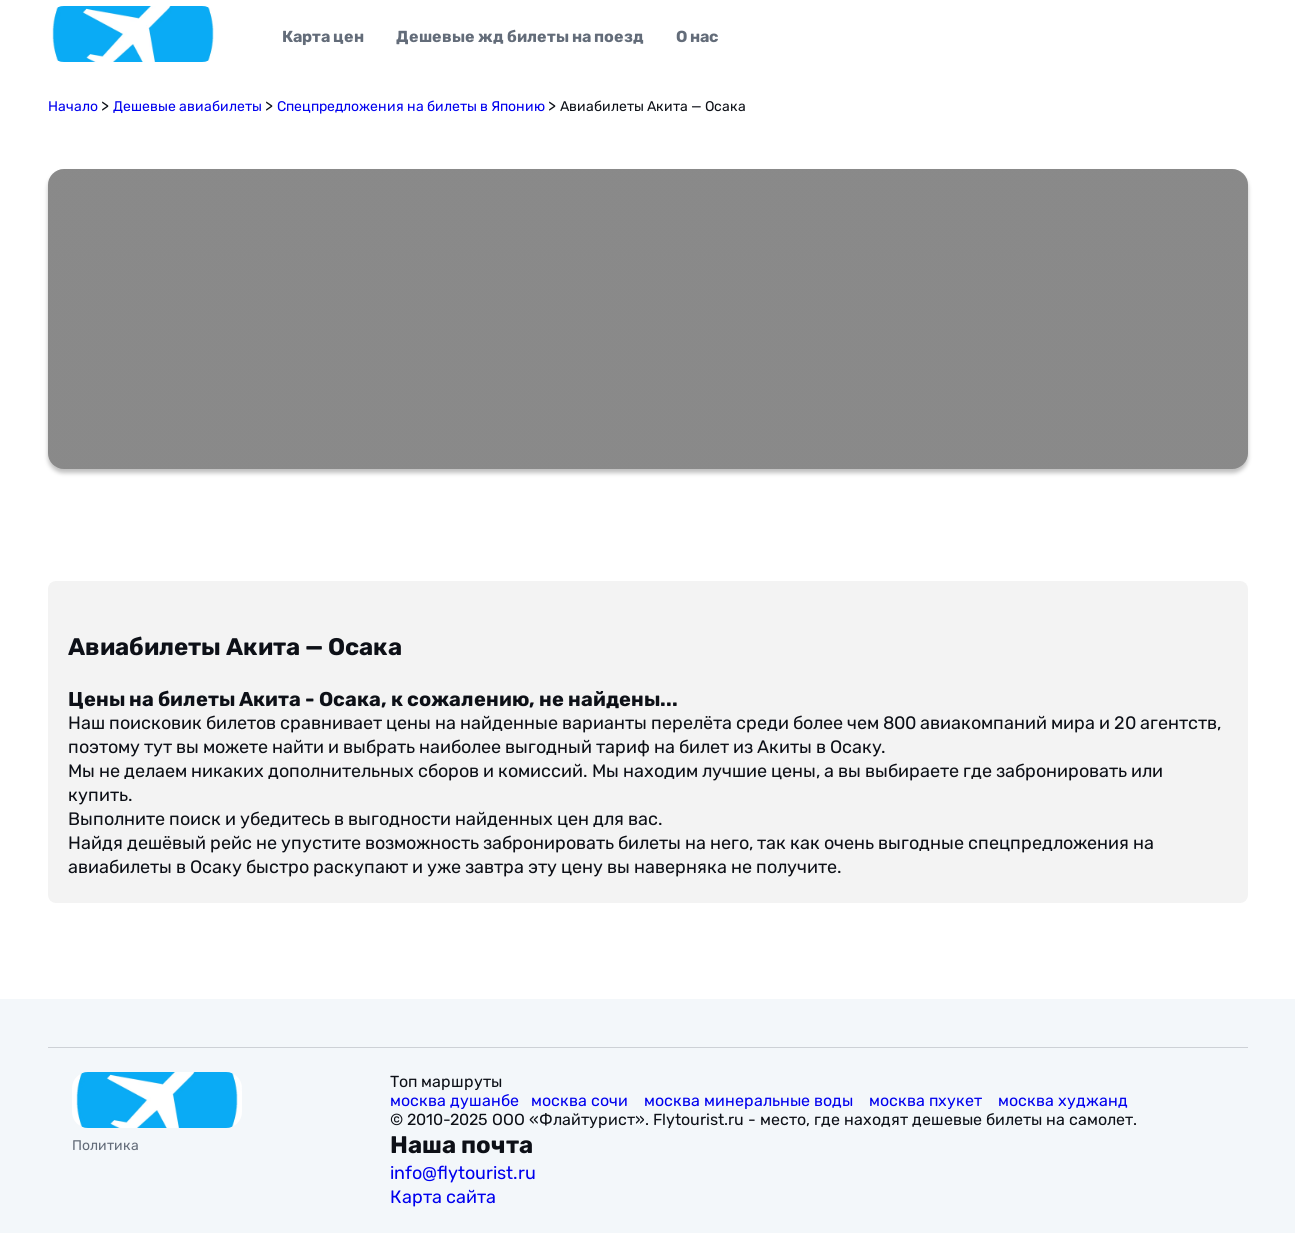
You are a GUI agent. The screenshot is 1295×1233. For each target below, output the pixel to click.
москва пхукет (927, 1100)
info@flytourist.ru (463, 1173)
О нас (697, 36)
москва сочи (581, 1100)
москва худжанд (1065, 1100)
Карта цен (323, 36)
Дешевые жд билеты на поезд (520, 36)
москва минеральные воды (750, 1100)
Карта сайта (445, 1197)
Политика (105, 1145)
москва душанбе (454, 1100)
